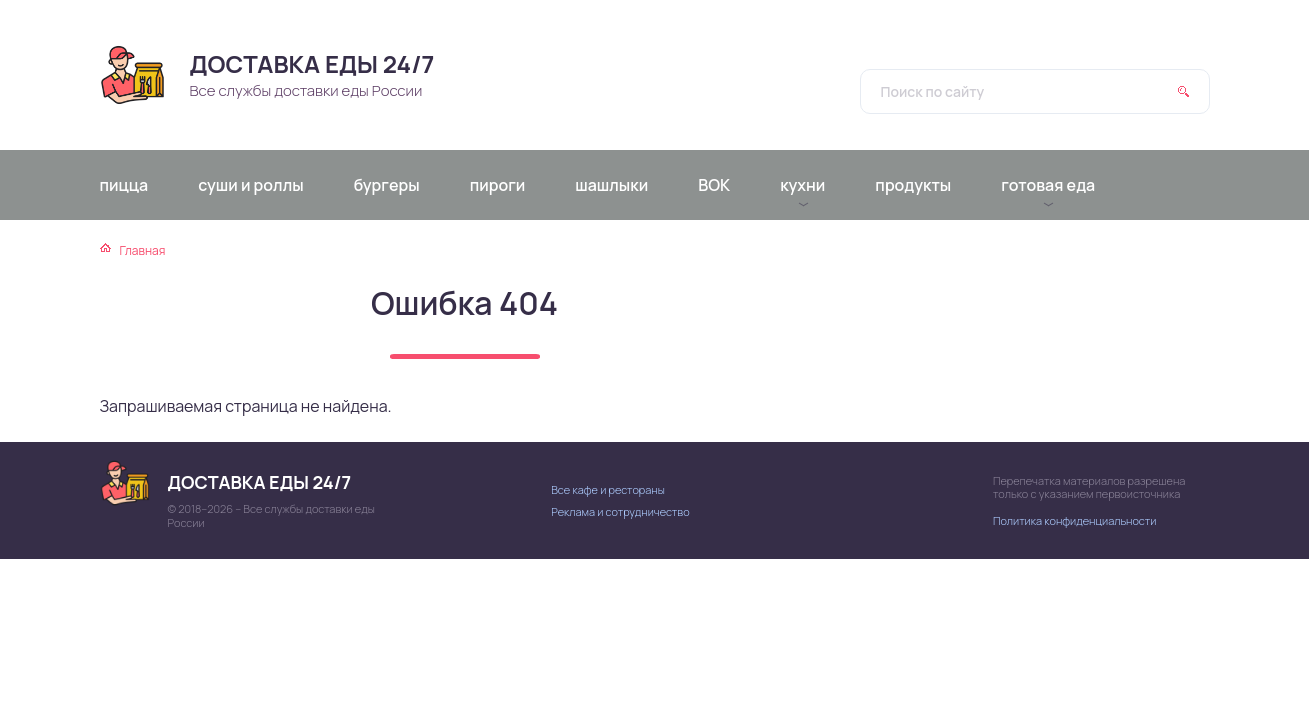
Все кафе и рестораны (608, 489)
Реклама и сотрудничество (620, 511)
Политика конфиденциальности (1074, 520)
